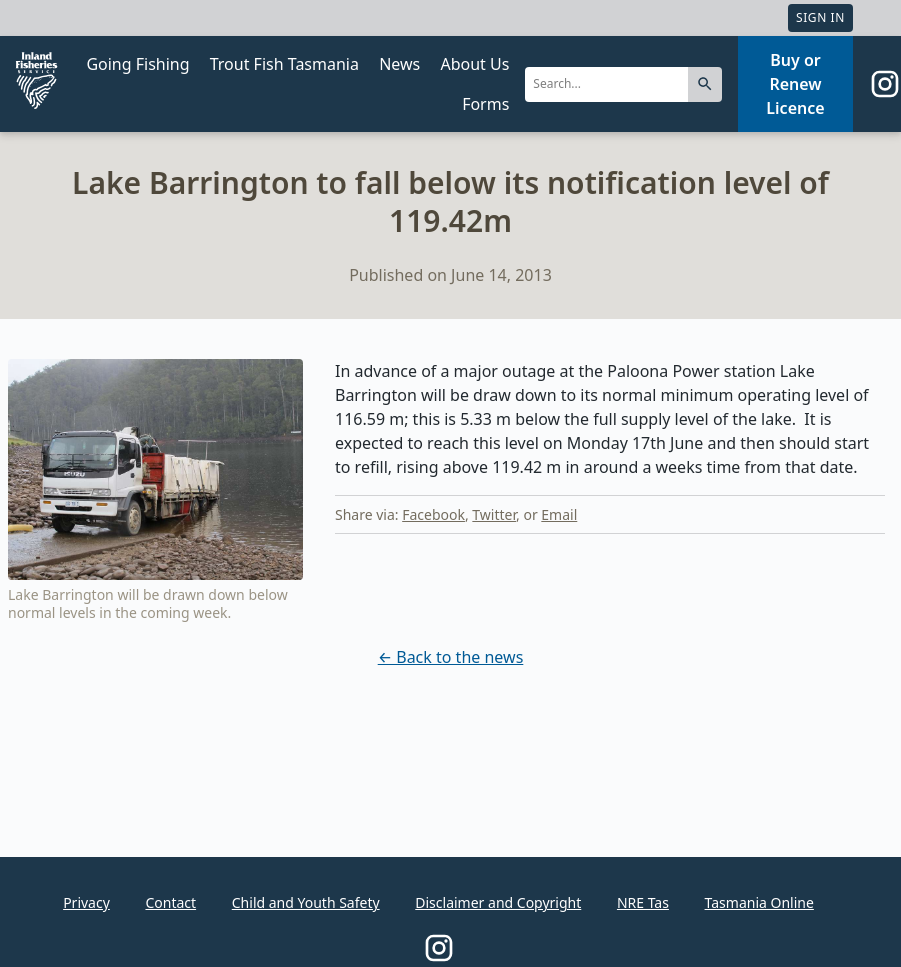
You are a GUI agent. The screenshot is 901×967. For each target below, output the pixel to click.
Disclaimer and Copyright (498, 902)
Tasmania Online (759, 902)
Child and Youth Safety (306, 902)
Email (559, 514)
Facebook (433, 514)
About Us (474, 64)
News (399, 64)
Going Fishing (137, 64)
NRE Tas (643, 902)
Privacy (86, 902)
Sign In (820, 17)
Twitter (494, 514)
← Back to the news (451, 657)
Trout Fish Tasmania (284, 64)
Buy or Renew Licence (795, 84)
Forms (485, 104)
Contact (170, 902)
